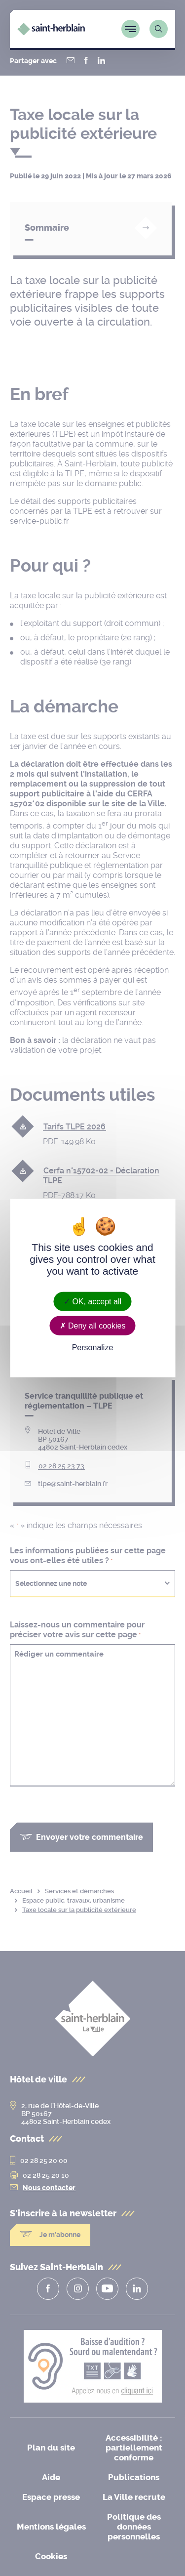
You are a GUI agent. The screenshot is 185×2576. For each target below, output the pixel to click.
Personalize (92, 1347)
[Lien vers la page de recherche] (158, 29)
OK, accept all (92, 1301)
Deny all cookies (93, 1326)
